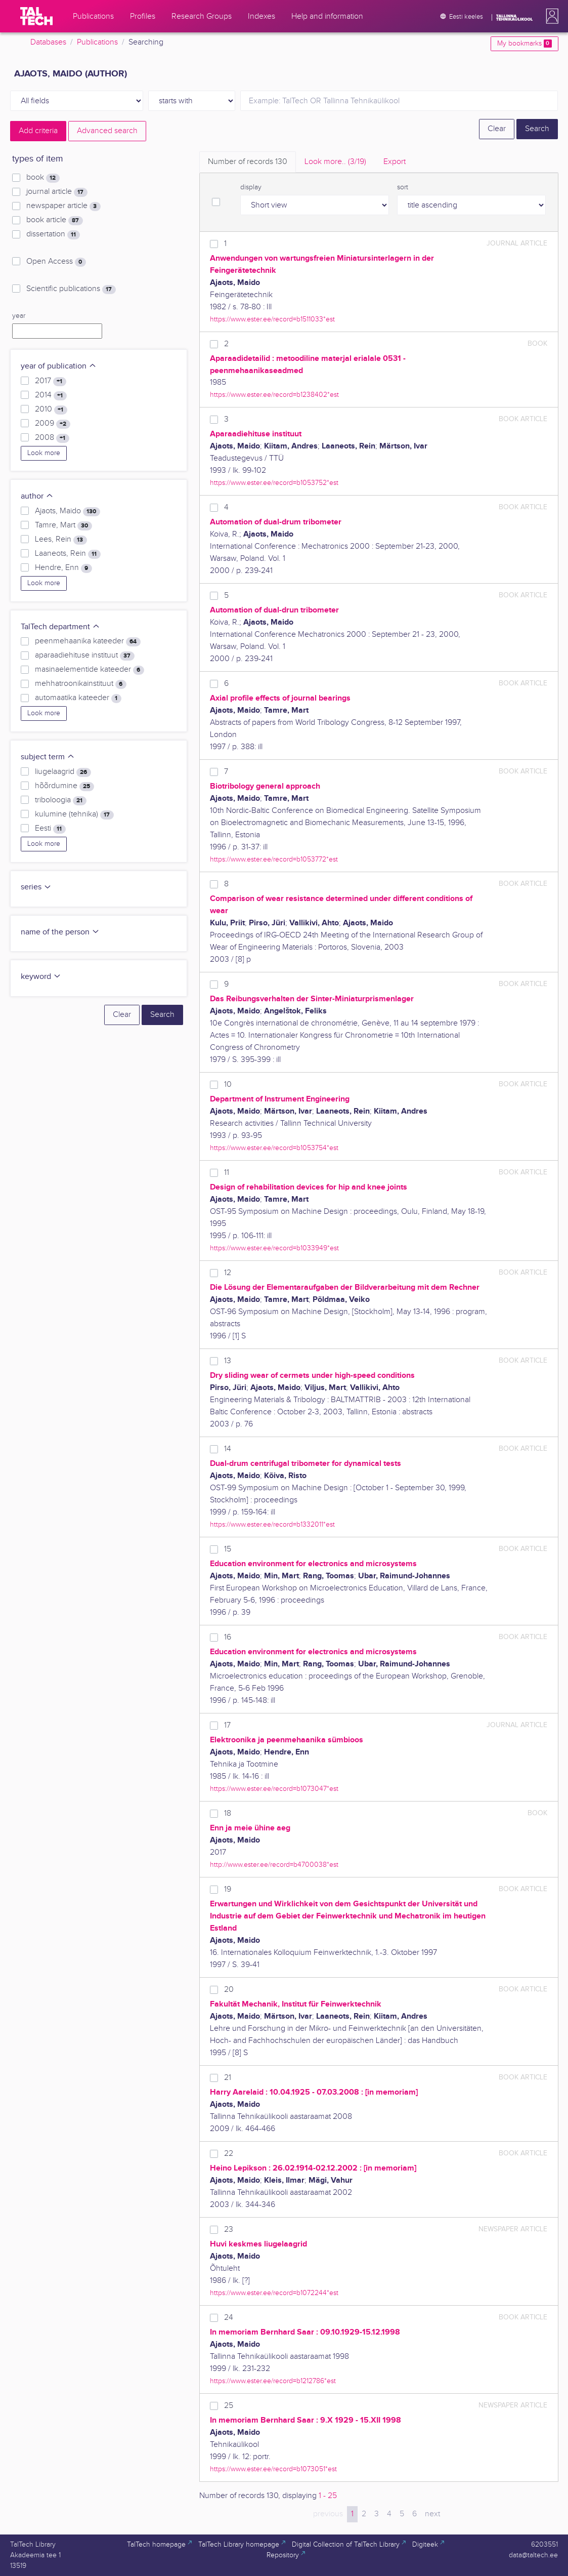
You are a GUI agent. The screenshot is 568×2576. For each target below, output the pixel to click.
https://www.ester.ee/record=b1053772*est (274, 859)
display (250, 187)
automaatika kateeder (78, 698)
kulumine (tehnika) (74, 814)
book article (54, 220)
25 (228, 2405)
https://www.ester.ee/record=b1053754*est (274, 1147)
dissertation (52, 234)
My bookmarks (524, 43)
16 (227, 1637)
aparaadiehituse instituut (84, 655)
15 (227, 1549)
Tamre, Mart (63, 525)
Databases (48, 42)
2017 (50, 381)
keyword (41, 977)
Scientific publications (70, 289)
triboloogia (60, 800)
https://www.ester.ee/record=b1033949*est (274, 1248)
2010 (51, 409)
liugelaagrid (63, 772)
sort (402, 187)
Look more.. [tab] (335, 162)
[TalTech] (36, 16)
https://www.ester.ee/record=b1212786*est (273, 2381)
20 (229, 1989)
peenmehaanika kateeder (87, 641)
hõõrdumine (64, 786)
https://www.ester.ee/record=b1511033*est (272, 319)
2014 (50, 395)
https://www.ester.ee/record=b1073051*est (273, 2469)
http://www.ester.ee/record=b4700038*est (274, 1864)
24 (228, 2317)
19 (227, 1889)
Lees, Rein (60, 540)
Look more (43, 453)
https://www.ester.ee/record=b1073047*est (274, 1788)
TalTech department (60, 627)
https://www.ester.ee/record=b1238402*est (274, 394)
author (37, 496)
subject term (48, 757)
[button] (550, 16)
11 (226, 1172)
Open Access (55, 262)
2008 (52, 438)
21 (227, 2077)
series (36, 887)
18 (227, 1813)
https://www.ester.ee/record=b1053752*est (274, 482)
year (18, 316)
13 (227, 1361)
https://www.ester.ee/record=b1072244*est (274, 2292)
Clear (497, 129)
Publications (97, 42)
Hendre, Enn (63, 568)
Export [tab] (394, 162)
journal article (56, 192)
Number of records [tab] (247, 162)
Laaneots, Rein (67, 554)
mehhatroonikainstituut (80, 684)
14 (227, 1449)
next (432, 2514)
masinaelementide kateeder (89, 670)
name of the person (60, 932)
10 (228, 1084)
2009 (52, 424)
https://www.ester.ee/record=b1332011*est (272, 1524)
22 (228, 2153)
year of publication (59, 366)
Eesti (50, 829)
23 (228, 2229)
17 (227, 1725)
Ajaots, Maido (67, 511)
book (42, 178)
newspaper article (63, 206)
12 (227, 1273)
